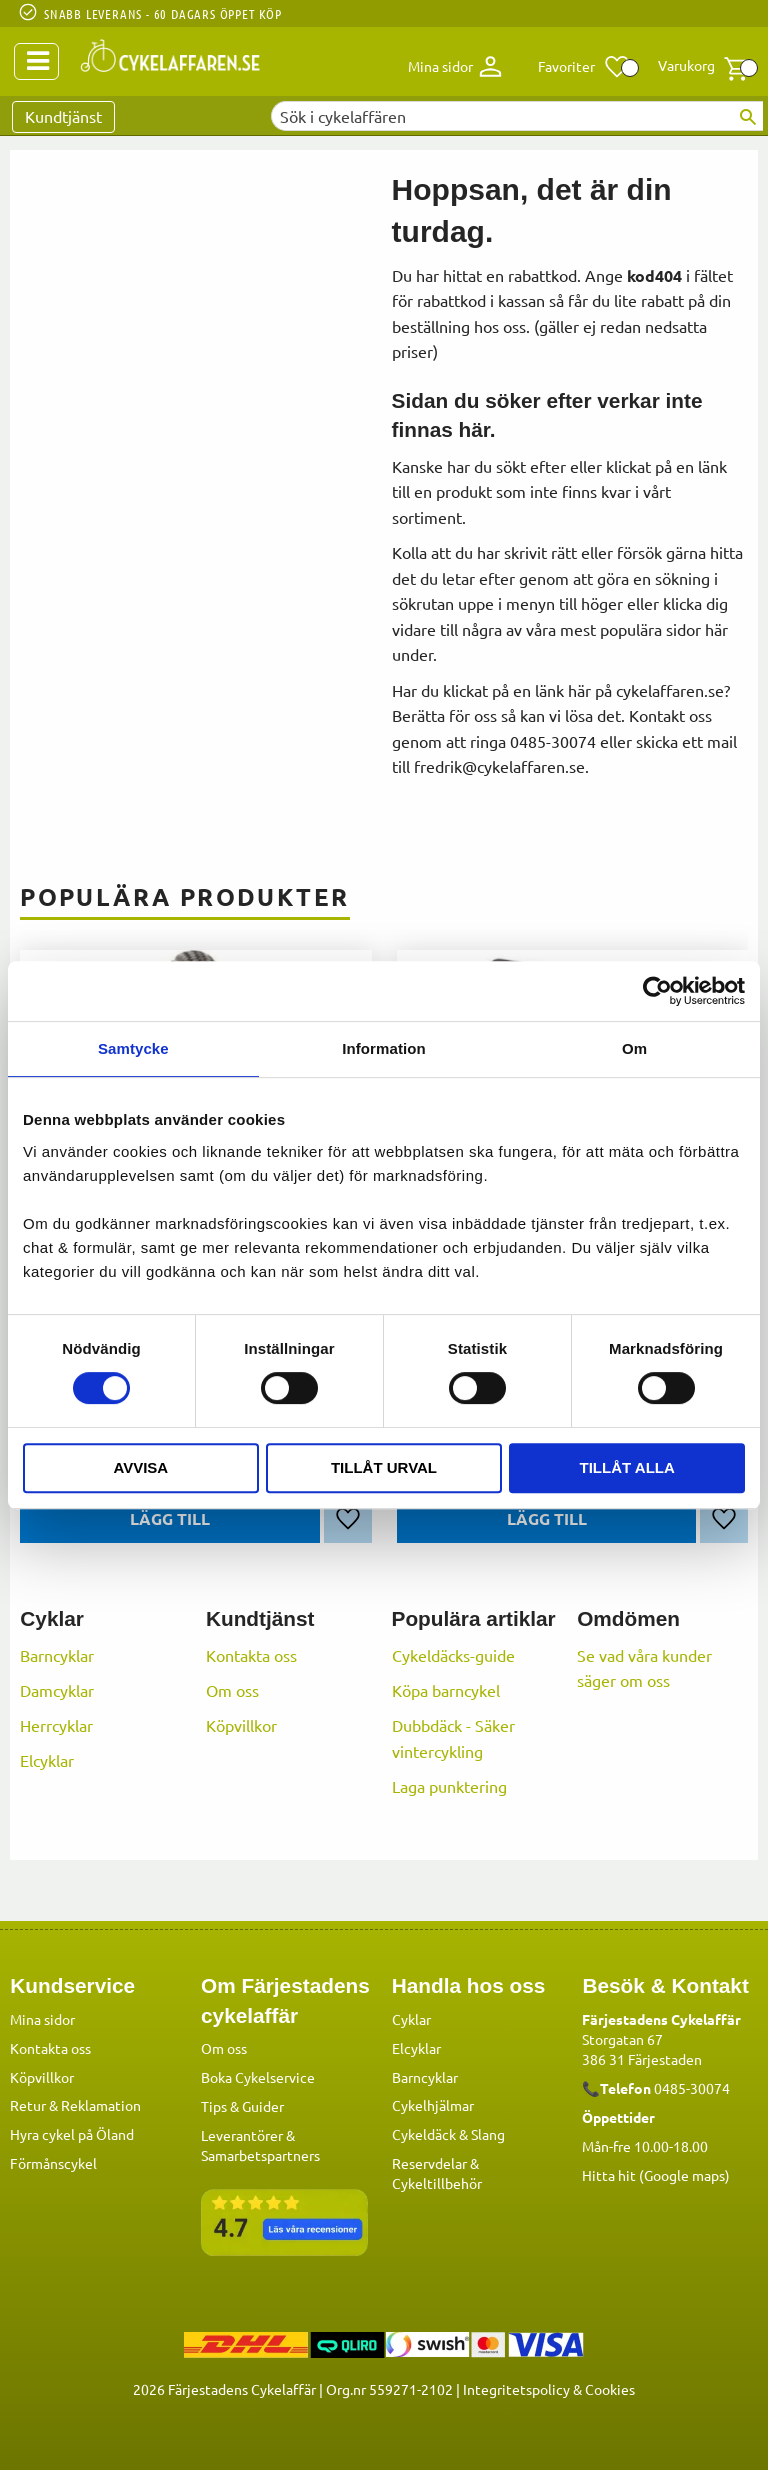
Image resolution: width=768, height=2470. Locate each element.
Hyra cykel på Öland (72, 2133)
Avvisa (140, 1467)
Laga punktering (449, 1786)
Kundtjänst (63, 116)
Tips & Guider (242, 2105)
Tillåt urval (384, 1467)
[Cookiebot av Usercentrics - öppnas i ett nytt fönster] (657, 991)
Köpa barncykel (446, 1690)
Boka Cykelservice (258, 2076)
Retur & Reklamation (75, 2104)
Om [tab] (634, 1048)
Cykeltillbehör (437, 2182)
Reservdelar (429, 2162)
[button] (584, 67)
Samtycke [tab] (133, 1048)
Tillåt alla (627, 1467)
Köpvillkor (241, 1725)
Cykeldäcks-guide (453, 1655)
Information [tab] (384, 1048)
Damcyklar (57, 1690)
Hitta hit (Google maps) (656, 2174)
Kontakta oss (251, 1655)
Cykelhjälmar (433, 2104)
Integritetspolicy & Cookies (549, 2388)
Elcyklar (47, 1760)
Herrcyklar (56, 1725)
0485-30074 (692, 2087)
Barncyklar (57, 1655)
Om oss (232, 1690)
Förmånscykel (53, 2162)
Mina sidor (42, 2018)
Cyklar (411, 2018)
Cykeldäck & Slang (448, 2133)
